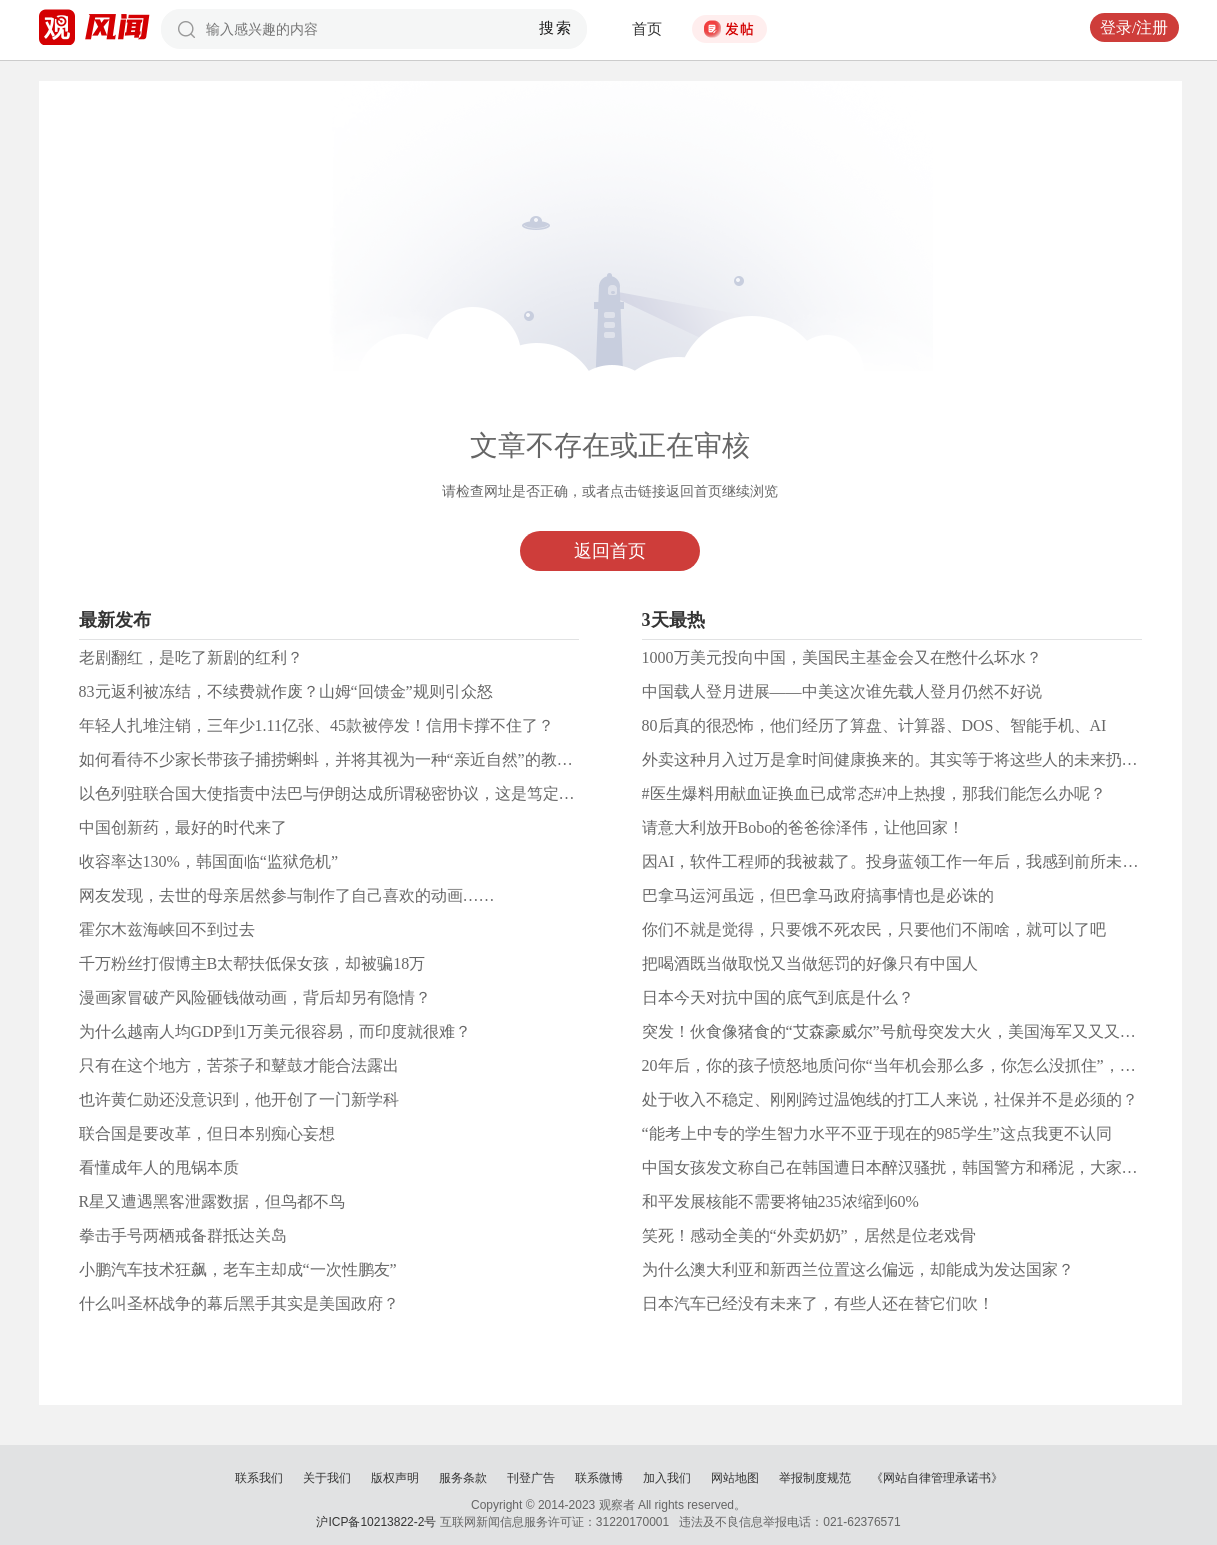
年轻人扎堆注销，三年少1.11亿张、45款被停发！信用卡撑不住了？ (316, 725)
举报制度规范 (815, 1478)
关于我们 (327, 1478)
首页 (647, 29)
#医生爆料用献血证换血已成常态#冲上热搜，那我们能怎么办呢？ (874, 793)
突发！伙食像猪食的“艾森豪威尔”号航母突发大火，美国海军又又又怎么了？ (913, 1031)
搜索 (555, 28)
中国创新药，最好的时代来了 (183, 827)
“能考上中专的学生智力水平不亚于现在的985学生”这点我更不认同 (877, 1133)
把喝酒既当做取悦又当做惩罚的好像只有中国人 (810, 963)
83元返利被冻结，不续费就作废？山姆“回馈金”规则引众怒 (286, 691)
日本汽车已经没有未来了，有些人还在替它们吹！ (818, 1303)
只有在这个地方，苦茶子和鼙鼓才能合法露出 (239, 1065)
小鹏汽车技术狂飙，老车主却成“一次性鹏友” (238, 1269)
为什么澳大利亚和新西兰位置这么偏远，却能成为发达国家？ (858, 1269)
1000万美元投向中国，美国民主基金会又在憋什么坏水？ (842, 657)
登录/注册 (1134, 27)
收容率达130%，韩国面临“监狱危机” (209, 861)
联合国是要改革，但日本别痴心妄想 (207, 1133)
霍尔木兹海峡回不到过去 (167, 929)
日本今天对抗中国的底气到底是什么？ (778, 997)
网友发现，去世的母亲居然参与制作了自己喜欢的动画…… (287, 895)
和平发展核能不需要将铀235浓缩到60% (780, 1201)
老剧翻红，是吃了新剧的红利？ (191, 657)
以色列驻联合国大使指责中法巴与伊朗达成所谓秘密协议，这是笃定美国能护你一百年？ (391, 793)
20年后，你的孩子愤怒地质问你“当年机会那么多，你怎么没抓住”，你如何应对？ (929, 1065)
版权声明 (395, 1478)
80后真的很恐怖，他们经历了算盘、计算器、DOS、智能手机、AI (874, 725)
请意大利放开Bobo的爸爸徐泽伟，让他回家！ (803, 827)
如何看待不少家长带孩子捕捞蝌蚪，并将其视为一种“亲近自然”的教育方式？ (350, 759)
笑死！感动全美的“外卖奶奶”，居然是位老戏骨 (809, 1235)
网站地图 (735, 1478)
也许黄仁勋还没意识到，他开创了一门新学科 (239, 1099)
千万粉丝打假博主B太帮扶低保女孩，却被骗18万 (252, 963)
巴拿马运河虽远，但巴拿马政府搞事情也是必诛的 (818, 895)
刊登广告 (531, 1478)
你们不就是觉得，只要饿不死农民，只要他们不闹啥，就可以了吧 (874, 929)
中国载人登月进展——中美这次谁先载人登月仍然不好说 (842, 691)
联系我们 (259, 1478)
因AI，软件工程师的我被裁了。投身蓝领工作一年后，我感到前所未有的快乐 (914, 861)
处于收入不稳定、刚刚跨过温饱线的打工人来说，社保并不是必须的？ (890, 1099)
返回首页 (610, 551)
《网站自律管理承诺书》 (937, 1478)
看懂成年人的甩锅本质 (159, 1167)
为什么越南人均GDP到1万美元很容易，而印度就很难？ (275, 1031)
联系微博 (599, 1478)
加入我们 (667, 1478)
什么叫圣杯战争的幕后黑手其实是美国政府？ (239, 1303)
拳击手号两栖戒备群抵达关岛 (183, 1235)
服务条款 (463, 1478)
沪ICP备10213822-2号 (376, 1522)
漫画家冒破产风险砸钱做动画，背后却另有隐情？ (255, 997)
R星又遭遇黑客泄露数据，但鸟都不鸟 (212, 1201)
